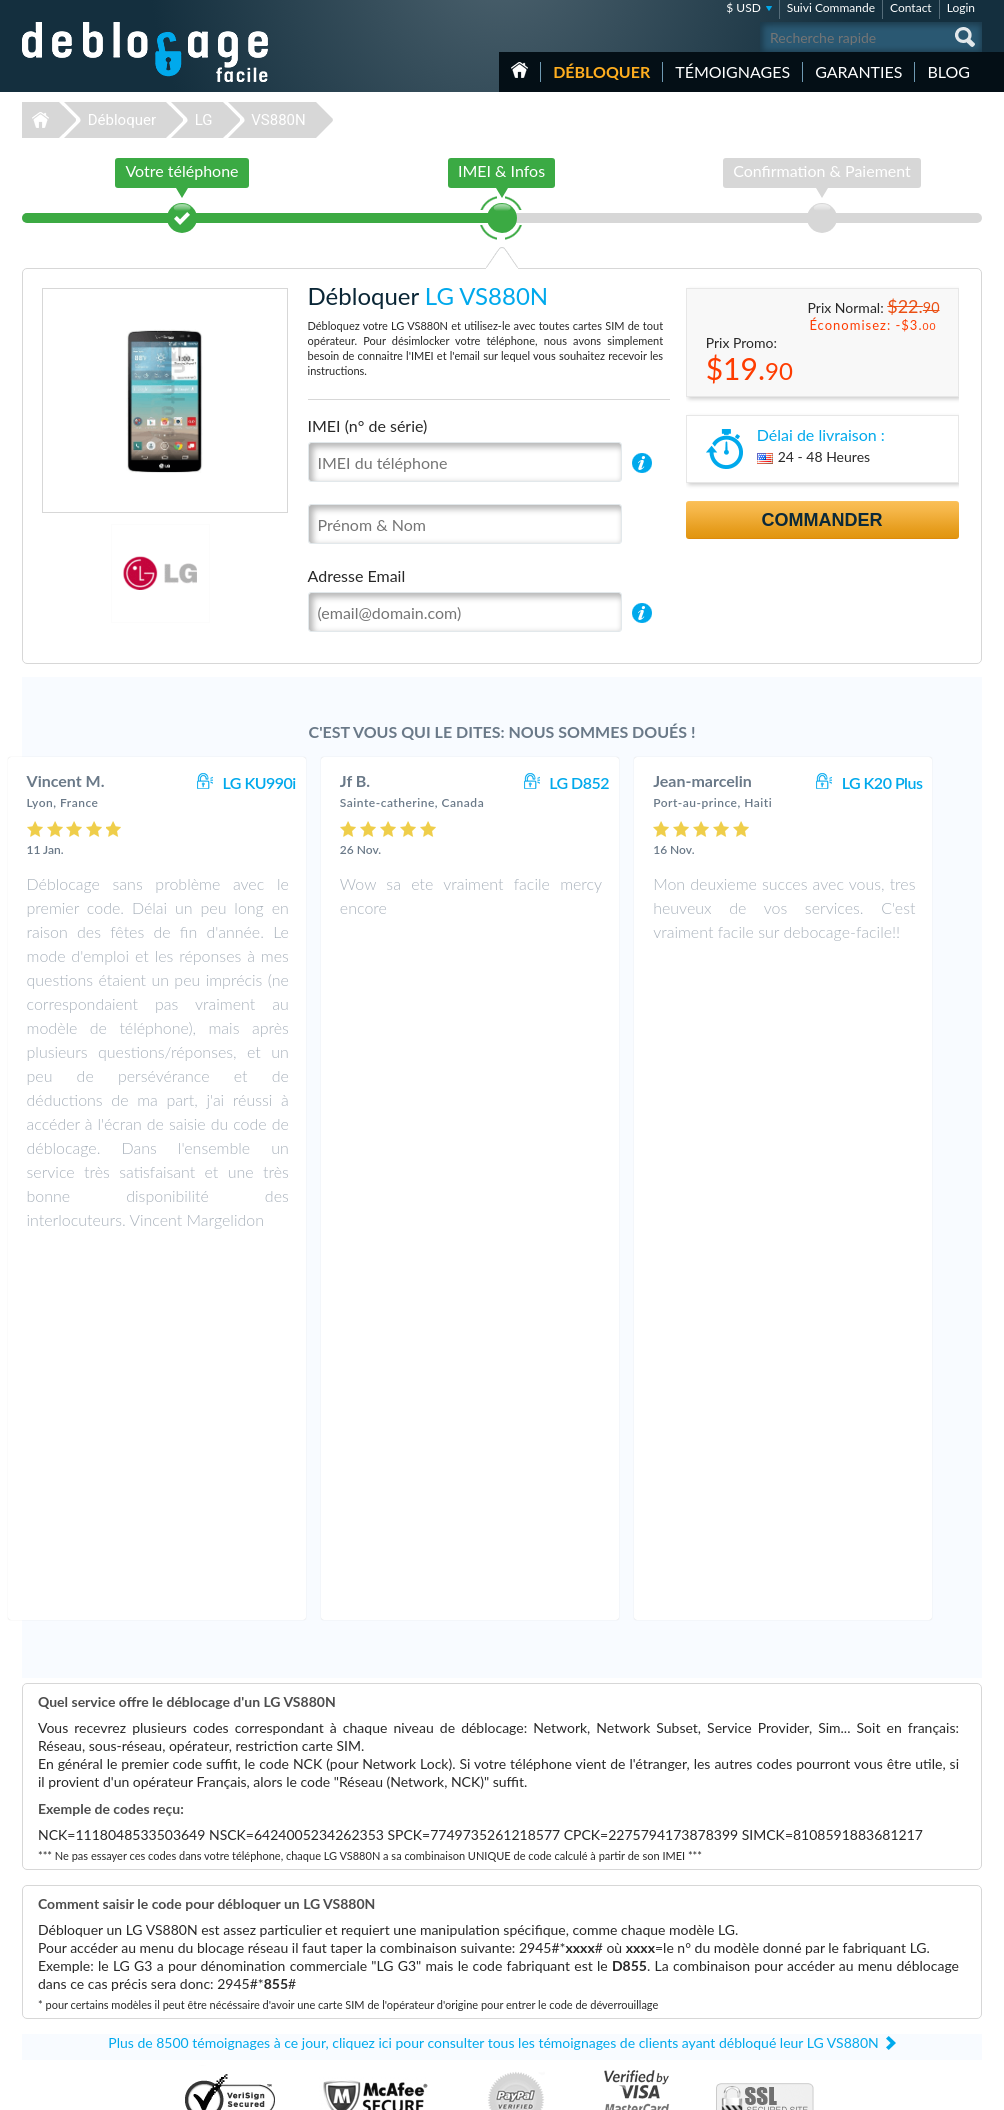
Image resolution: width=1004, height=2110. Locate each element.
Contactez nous (870, 1917)
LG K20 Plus (914, 782)
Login (961, 7)
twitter (927, 2086)
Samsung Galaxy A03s (588, 2009)
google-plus (967, 2086)
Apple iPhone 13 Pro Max (596, 1964)
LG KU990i (290, 782)
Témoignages (732, 71)
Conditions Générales (884, 1932)
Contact (911, 7)
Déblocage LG (62, 1934)
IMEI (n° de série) (368, 425)
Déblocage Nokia (70, 1964)
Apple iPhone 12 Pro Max (596, 1949)
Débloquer (601, 71)
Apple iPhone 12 (575, 1904)
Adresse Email (357, 575)
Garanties (858, 71)
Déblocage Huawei (74, 1979)
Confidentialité (868, 1947)
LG (204, 120)
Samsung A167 (571, 1934)
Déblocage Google (73, 2009)
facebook (887, 2086)
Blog (948, 71)
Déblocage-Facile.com (502, 1821)
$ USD (743, 7)
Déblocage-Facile (146, 52)
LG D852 (611, 782)
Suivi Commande (831, 7)
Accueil (519, 70)
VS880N (278, 120)
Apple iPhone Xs (574, 1919)
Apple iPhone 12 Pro (584, 1979)
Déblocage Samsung (77, 1919)
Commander (822, 520)
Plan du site (861, 1962)
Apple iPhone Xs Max (586, 1994)
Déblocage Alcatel (72, 1994)
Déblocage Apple (70, 1904)
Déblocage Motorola (78, 1949)
